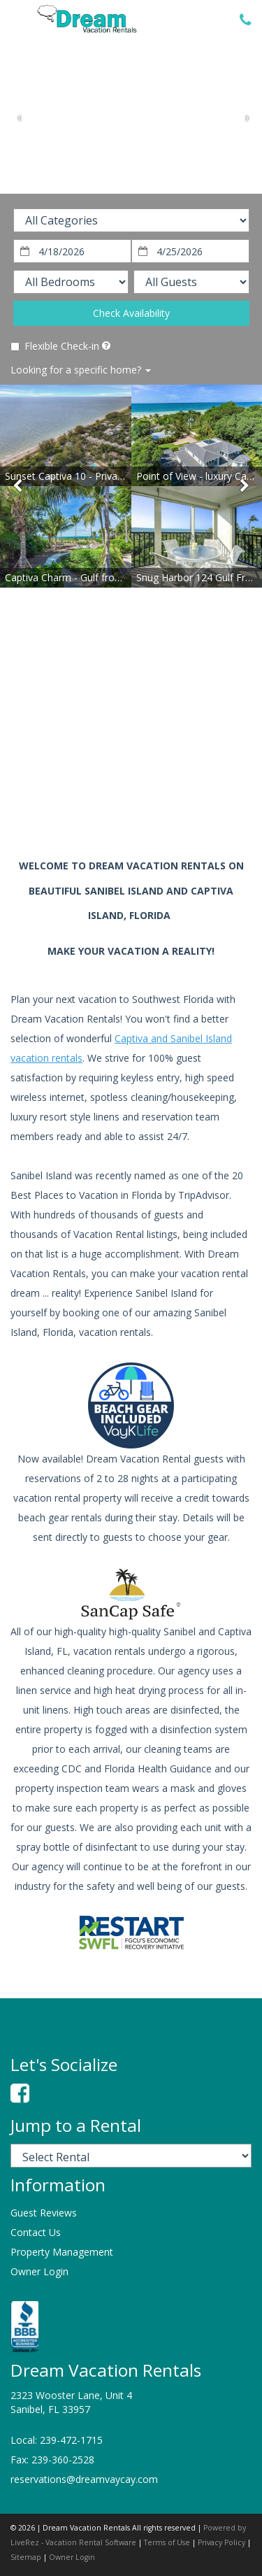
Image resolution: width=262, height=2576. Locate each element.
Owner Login (39, 2271)
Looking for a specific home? (80, 369)
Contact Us (35, 2232)
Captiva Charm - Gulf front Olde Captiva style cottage (125, 577)
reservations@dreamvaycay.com (84, 2479)
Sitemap (25, 2557)
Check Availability (131, 313)
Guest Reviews (43, 2212)
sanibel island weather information (83, 795)
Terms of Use (167, 2542)
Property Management (61, 2251)
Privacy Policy (221, 2542)
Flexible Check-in (54, 346)
